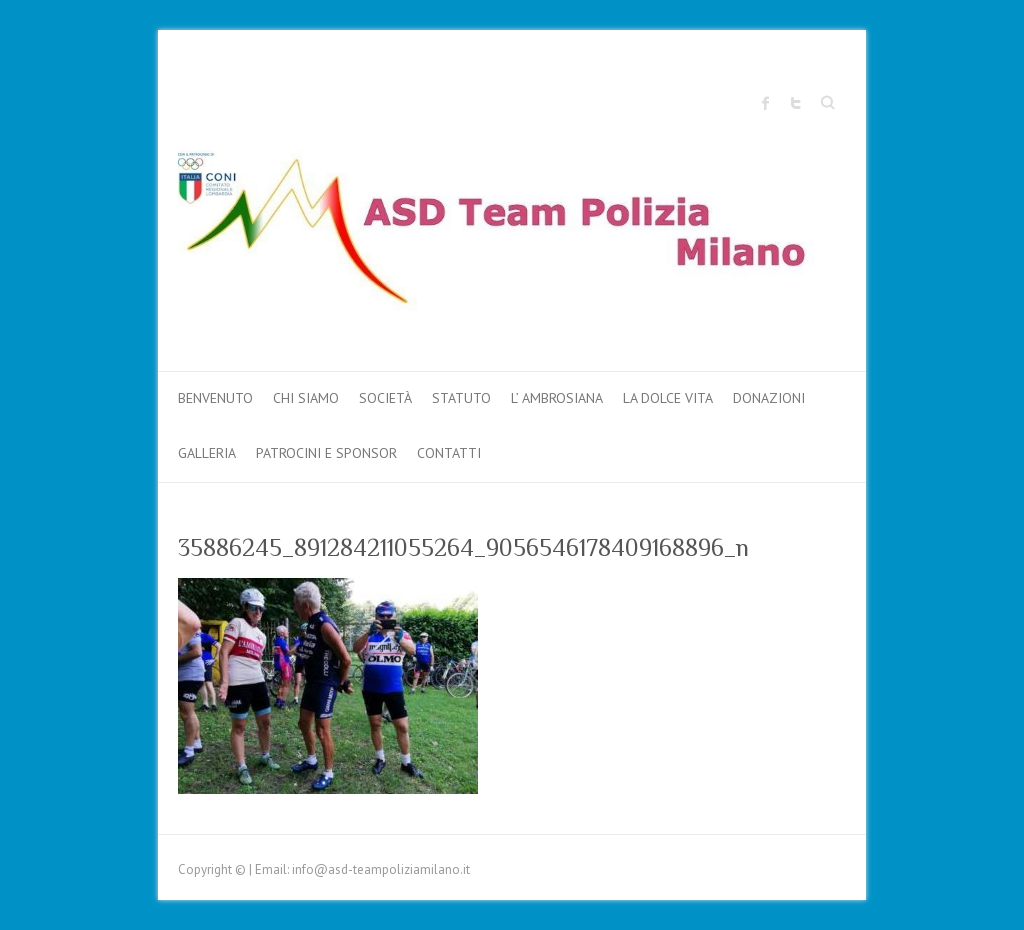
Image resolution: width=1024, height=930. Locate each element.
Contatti (449, 453)
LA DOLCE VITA (668, 398)
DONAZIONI (769, 398)
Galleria (207, 453)
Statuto (461, 398)
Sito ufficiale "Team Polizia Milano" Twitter (796, 103)
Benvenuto (215, 398)
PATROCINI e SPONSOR (326, 453)
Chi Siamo (306, 398)
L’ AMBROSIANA (557, 398)
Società (385, 398)
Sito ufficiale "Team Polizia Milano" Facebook (766, 103)
